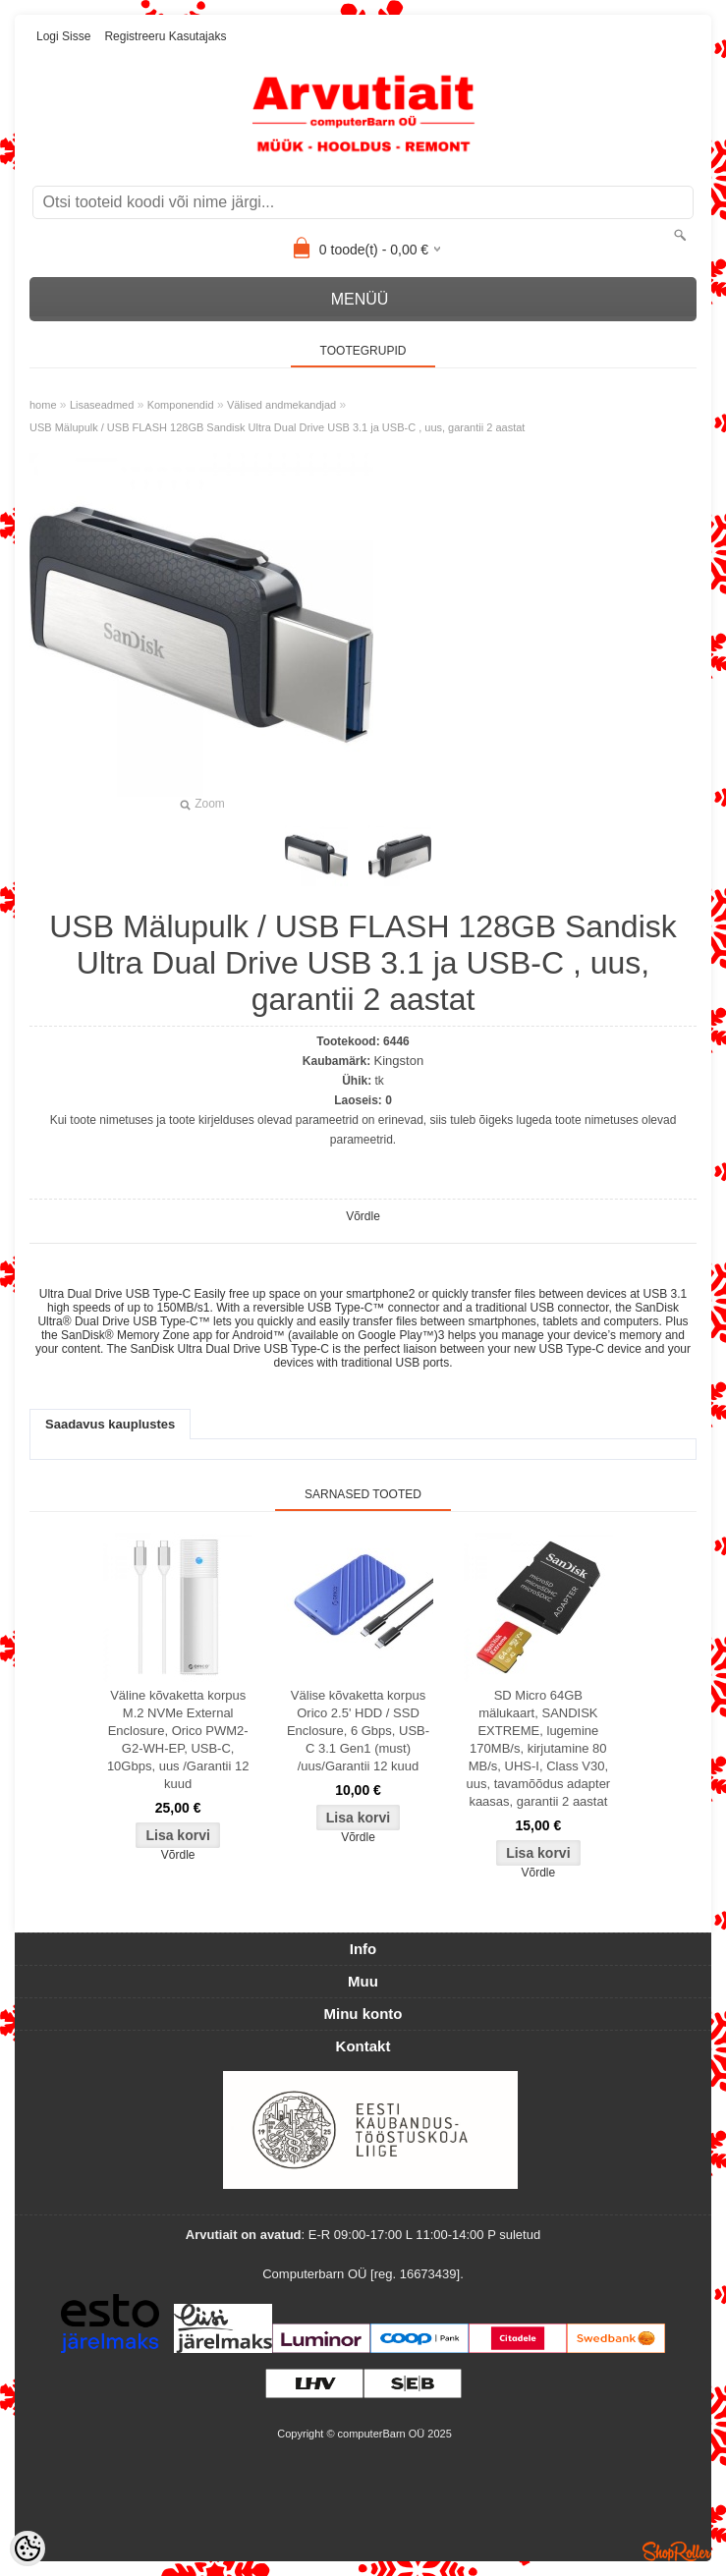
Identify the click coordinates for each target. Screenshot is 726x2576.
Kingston (399, 1060)
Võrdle (363, 1216)
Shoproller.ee (676, 2551)
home (43, 405)
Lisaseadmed (102, 405)
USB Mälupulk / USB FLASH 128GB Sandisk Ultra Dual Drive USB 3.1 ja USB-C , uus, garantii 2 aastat (277, 427)
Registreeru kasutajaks (165, 36)
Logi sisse (63, 36)
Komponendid (180, 405)
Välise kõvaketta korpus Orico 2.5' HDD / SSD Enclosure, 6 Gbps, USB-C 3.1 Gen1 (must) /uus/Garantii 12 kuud (358, 1730)
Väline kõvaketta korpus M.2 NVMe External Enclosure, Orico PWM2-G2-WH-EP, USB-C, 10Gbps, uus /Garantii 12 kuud (178, 1739)
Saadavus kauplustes (110, 1424)
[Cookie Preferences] (27, 2548)
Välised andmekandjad (281, 405)
